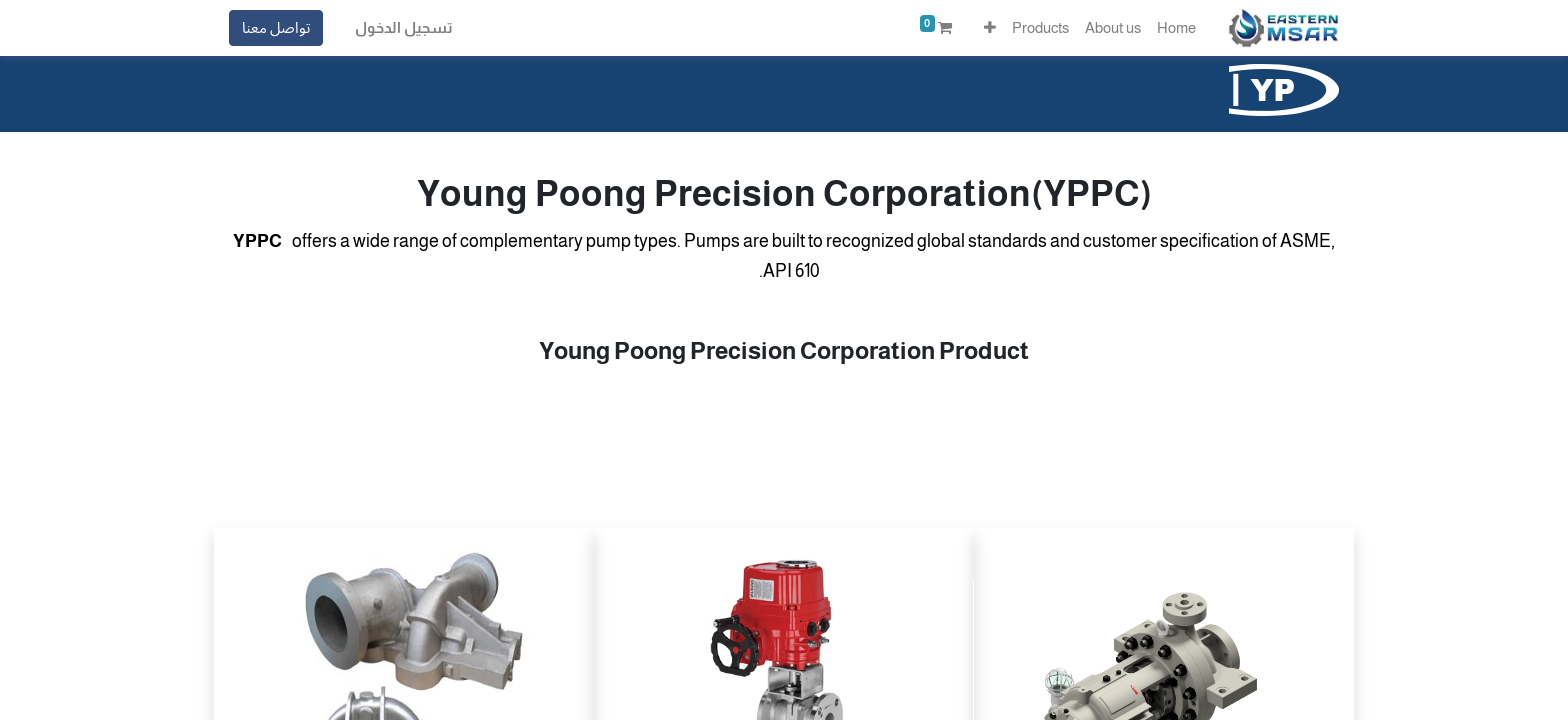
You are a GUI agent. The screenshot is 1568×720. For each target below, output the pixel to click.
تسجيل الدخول (404, 27)
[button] (990, 28)
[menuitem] (1176, 28)
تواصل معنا (276, 27)
